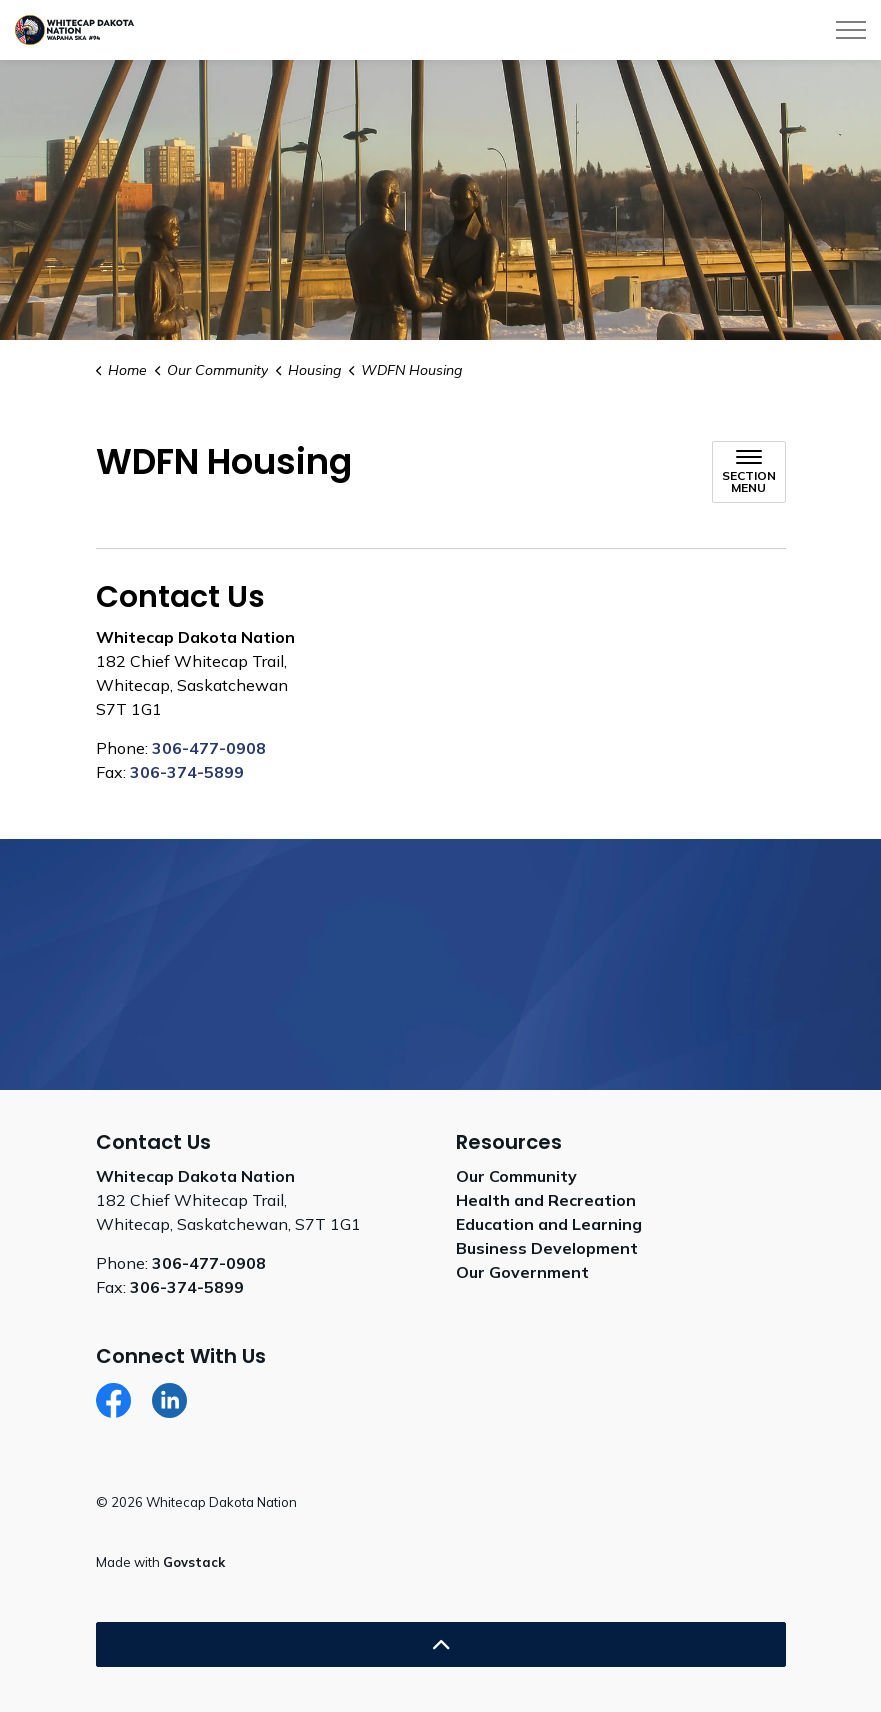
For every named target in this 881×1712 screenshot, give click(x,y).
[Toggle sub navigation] (749, 472)
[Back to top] (441, 1644)
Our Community (516, 1176)
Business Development (547, 1248)
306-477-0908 (209, 748)
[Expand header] (851, 30)
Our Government (522, 1272)
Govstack (194, 1562)
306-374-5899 (187, 772)
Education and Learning (549, 1224)
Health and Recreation (546, 1200)
